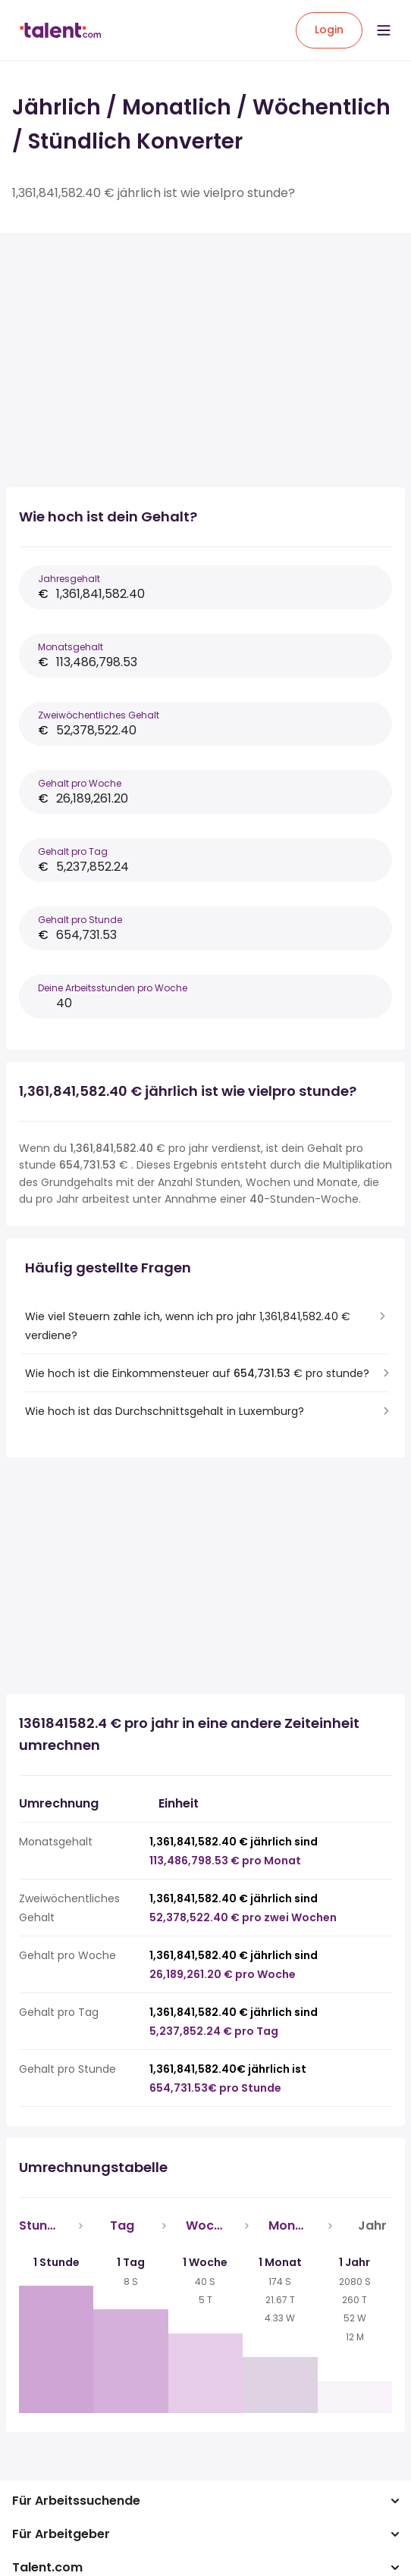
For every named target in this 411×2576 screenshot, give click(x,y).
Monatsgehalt (70, 646)
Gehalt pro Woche (79, 783)
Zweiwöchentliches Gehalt (98, 715)
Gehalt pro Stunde (80, 919)
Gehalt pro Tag (73, 851)
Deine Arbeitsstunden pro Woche (112, 987)
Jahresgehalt (69, 578)
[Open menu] (384, 30)
